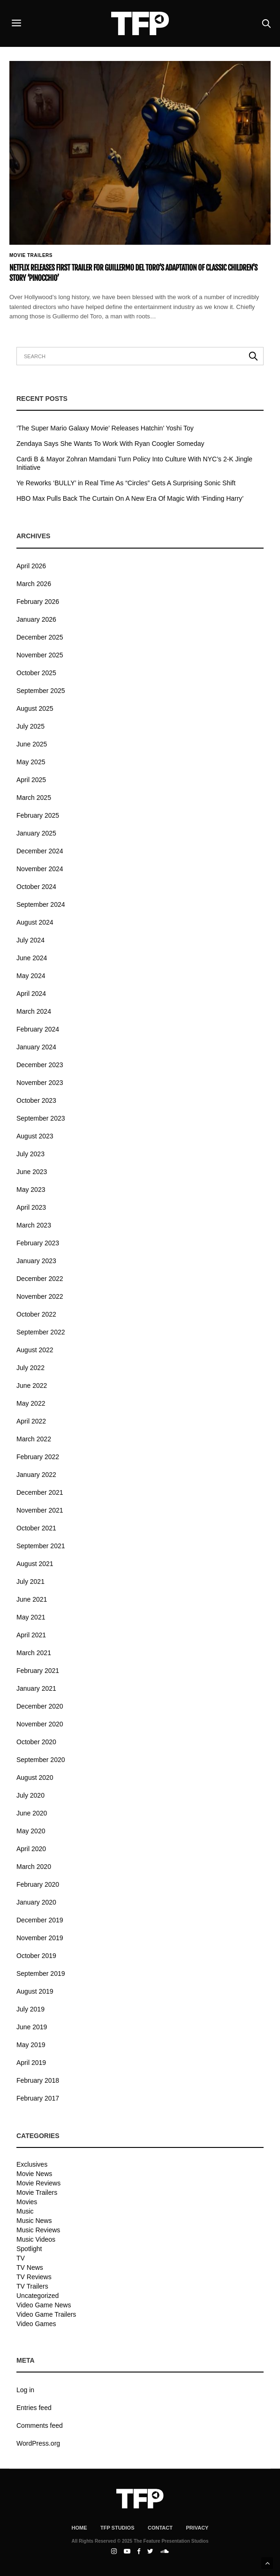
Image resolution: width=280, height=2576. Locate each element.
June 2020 (31, 1813)
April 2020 (31, 1849)
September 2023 (40, 1118)
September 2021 (40, 1546)
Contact (160, 2528)
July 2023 (30, 1154)
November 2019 (39, 1938)
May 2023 (30, 1189)
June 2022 (31, 1385)
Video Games (36, 2323)
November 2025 (39, 655)
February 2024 (37, 1029)
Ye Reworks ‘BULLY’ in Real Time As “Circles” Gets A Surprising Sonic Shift (125, 483)
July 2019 (30, 2009)
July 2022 (30, 1367)
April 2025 (31, 779)
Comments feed (39, 2425)
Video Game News (43, 2305)
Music (25, 2211)
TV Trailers (32, 2286)
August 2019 (34, 1991)
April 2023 (31, 1207)
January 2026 (36, 619)
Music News (34, 2220)
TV (20, 2258)
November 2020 (39, 1724)
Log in (25, 2390)
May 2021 (30, 1617)
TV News (29, 2267)
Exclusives (31, 2164)
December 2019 (39, 1920)
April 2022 (31, 1421)
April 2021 (31, 1635)
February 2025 (37, 815)
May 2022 (30, 1403)
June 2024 (31, 958)
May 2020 (30, 1831)
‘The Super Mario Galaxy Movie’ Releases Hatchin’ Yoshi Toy (105, 428)
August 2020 (34, 1777)
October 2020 (36, 1742)
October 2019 (36, 1955)
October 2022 (36, 1314)
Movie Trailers (31, 255)
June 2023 (31, 1171)
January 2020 (36, 1902)
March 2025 (33, 797)
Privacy (197, 2528)
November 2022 (39, 1296)
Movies (26, 2202)
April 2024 (31, 993)
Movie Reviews (38, 2183)
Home (79, 2528)
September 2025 (40, 690)
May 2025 (30, 762)
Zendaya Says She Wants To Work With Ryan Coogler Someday (110, 443)
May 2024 (30, 975)
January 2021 (36, 1688)
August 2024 (34, 922)
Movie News (34, 2173)
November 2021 (39, 1510)
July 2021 (30, 1581)
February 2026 (37, 601)
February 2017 (37, 2098)
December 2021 (39, 1492)
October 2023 (36, 1100)
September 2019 (40, 1973)
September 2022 (40, 1332)
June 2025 (31, 744)
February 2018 (37, 2080)
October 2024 (36, 886)
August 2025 (34, 708)
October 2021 (36, 1528)
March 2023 (33, 1225)
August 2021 (34, 1563)
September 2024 (40, 904)
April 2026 (31, 566)
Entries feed (34, 2407)
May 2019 (30, 2045)
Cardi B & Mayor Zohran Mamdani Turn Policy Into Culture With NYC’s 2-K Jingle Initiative (134, 463)
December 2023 (39, 1065)
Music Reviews (38, 2230)
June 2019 (31, 2027)
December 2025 (39, 637)
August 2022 (34, 1350)
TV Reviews (34, 2277)
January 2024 (36, 1047)
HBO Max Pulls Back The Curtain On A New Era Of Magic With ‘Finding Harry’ (129, 498)
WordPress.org (38, 2443)
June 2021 (31, 1599)
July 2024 (30, 940)
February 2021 (37, 1670)
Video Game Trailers (46, 2314)
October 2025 (36, 673)
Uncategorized (37, 2295)
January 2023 (36, 1261)
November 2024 (39, 869)
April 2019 (31, 2062)
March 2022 (33, 1439)
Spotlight (29, 2248)
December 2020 (39, 1706)
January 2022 (36, 1474)
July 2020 (30, 1795)
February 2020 (37, 1884)
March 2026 (33, 584)
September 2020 (40, 1759)
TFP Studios (117, 2528)
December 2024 (39, 851)
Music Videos (35, 2239)
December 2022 (39, 1278)
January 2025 (36, 833)
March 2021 (33, 1653)
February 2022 (37, 1457)
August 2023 (34, 1136)
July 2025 (30, 726)
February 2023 (37, 1243)
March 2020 (33, 1866)
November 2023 (39, 1082)
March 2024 (33, 1011)
